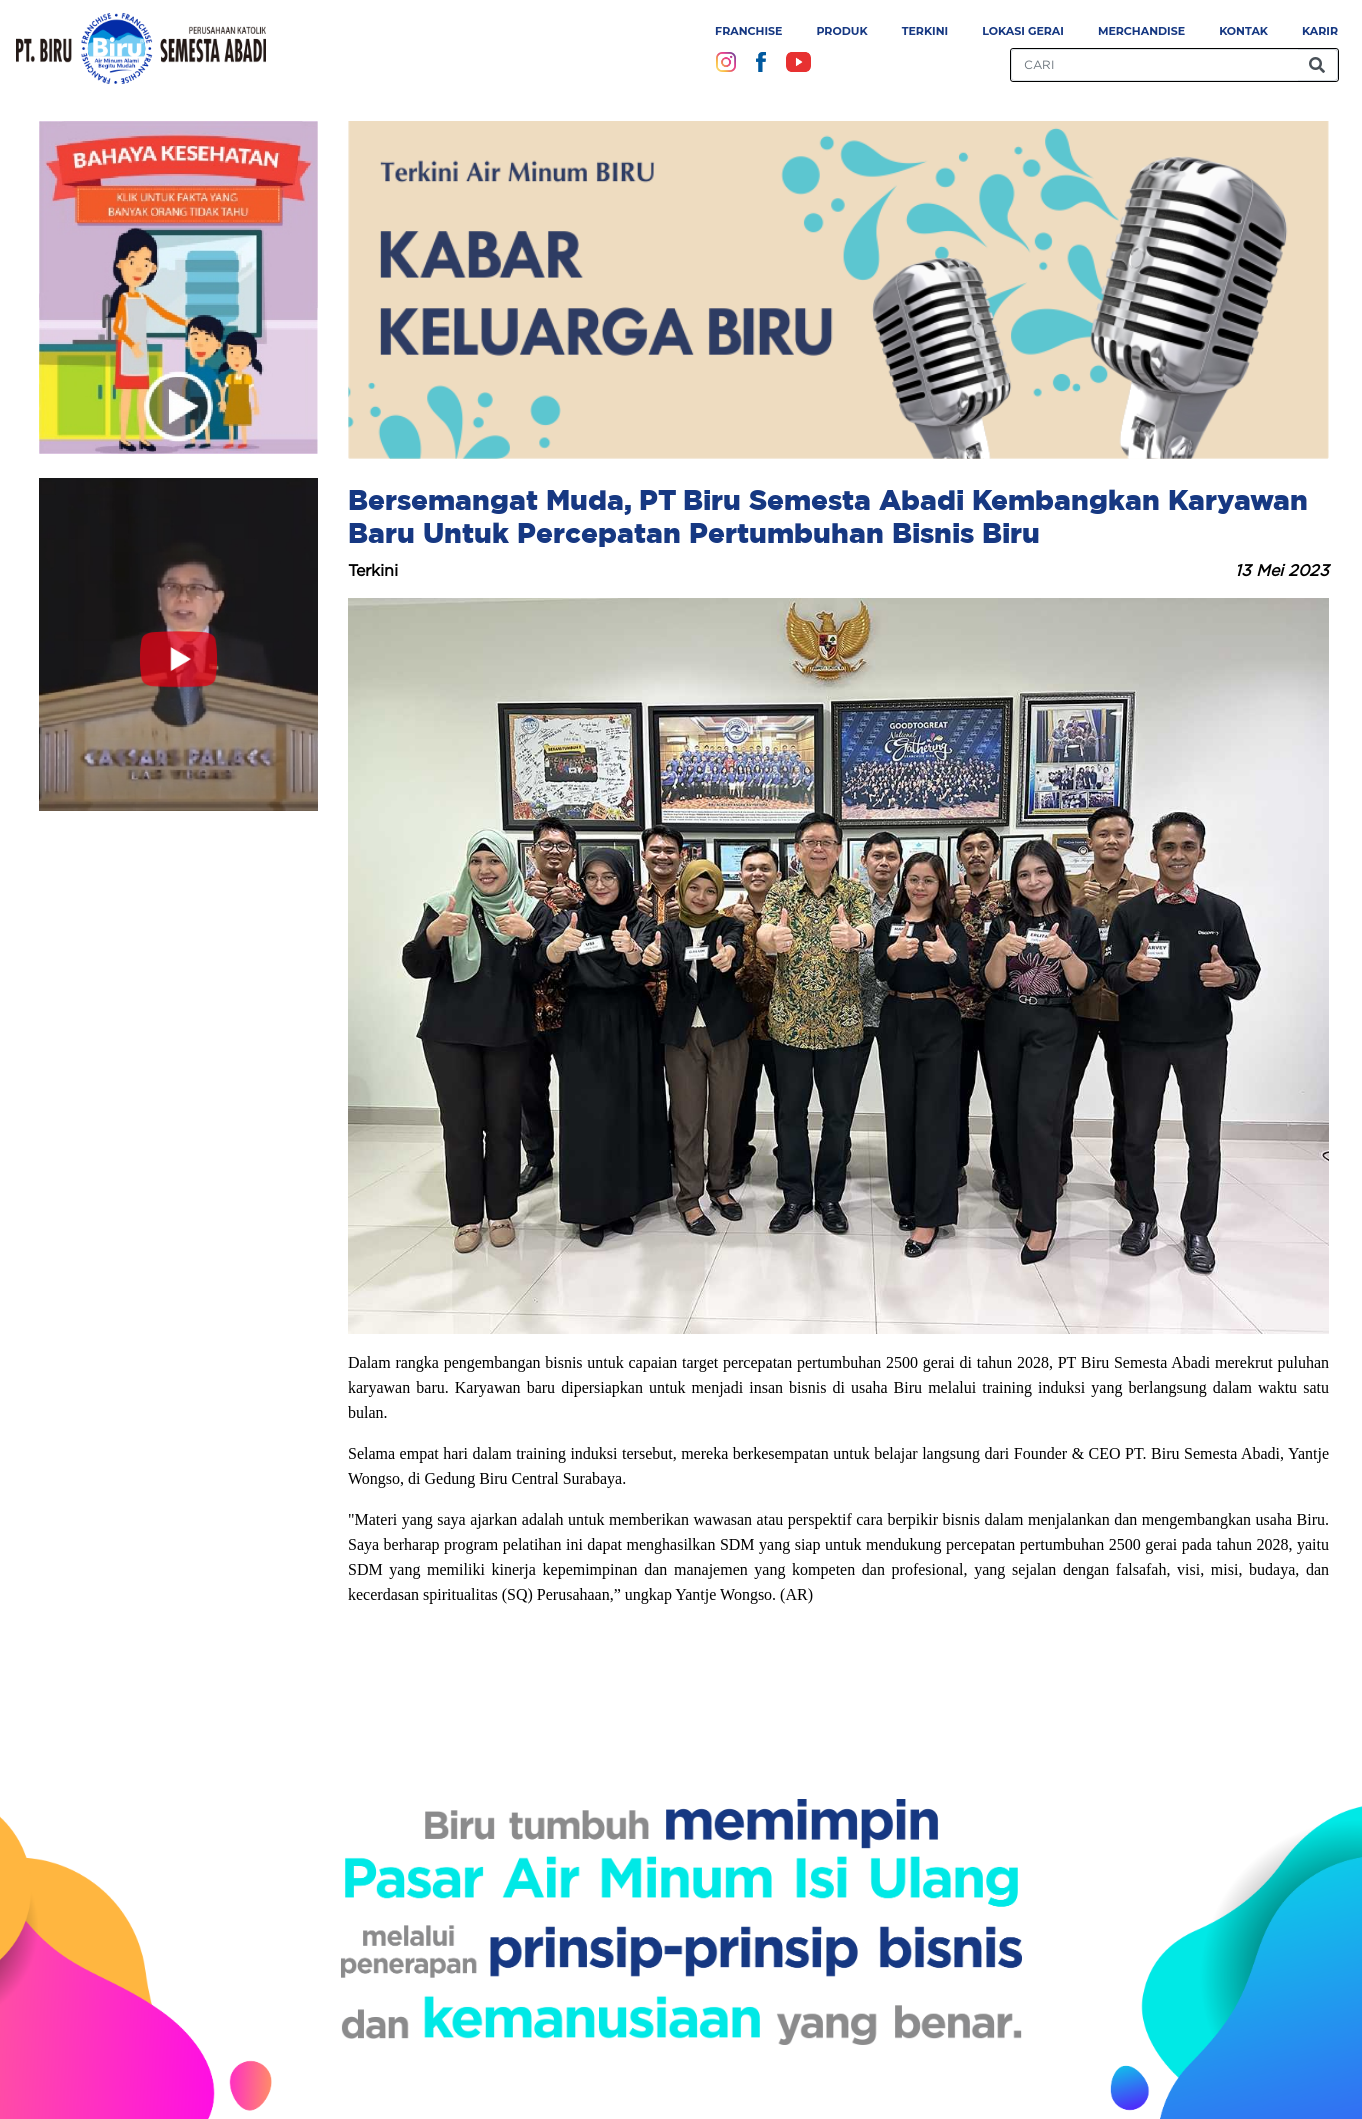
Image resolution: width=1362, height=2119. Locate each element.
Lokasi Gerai (1023, 31)
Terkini (925, 31)
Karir (1320, 31)
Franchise (748, 31)
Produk (841, 31)
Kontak (1243, 31)
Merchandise (1141, 31)
